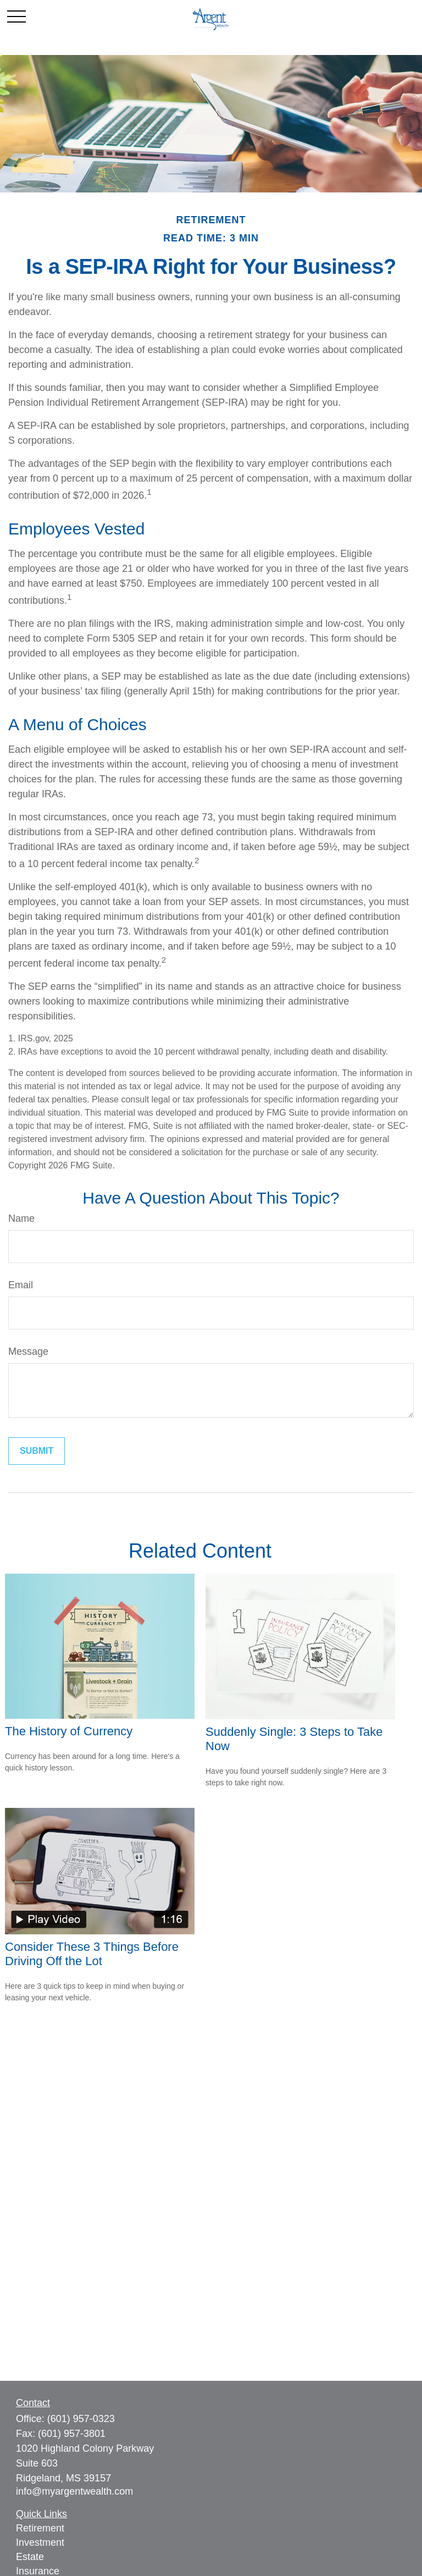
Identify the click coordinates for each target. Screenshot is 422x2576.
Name (21, 1218)
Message (28, 1351)
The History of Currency (68, 1731)
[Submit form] (36, 1451)
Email (20, 1284)
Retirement (40, 2528)
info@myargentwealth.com (74, 2491)
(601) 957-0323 (81, 2418)
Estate (30, 2556)
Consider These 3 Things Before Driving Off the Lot (92, 1954)
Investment (40, 2542)
